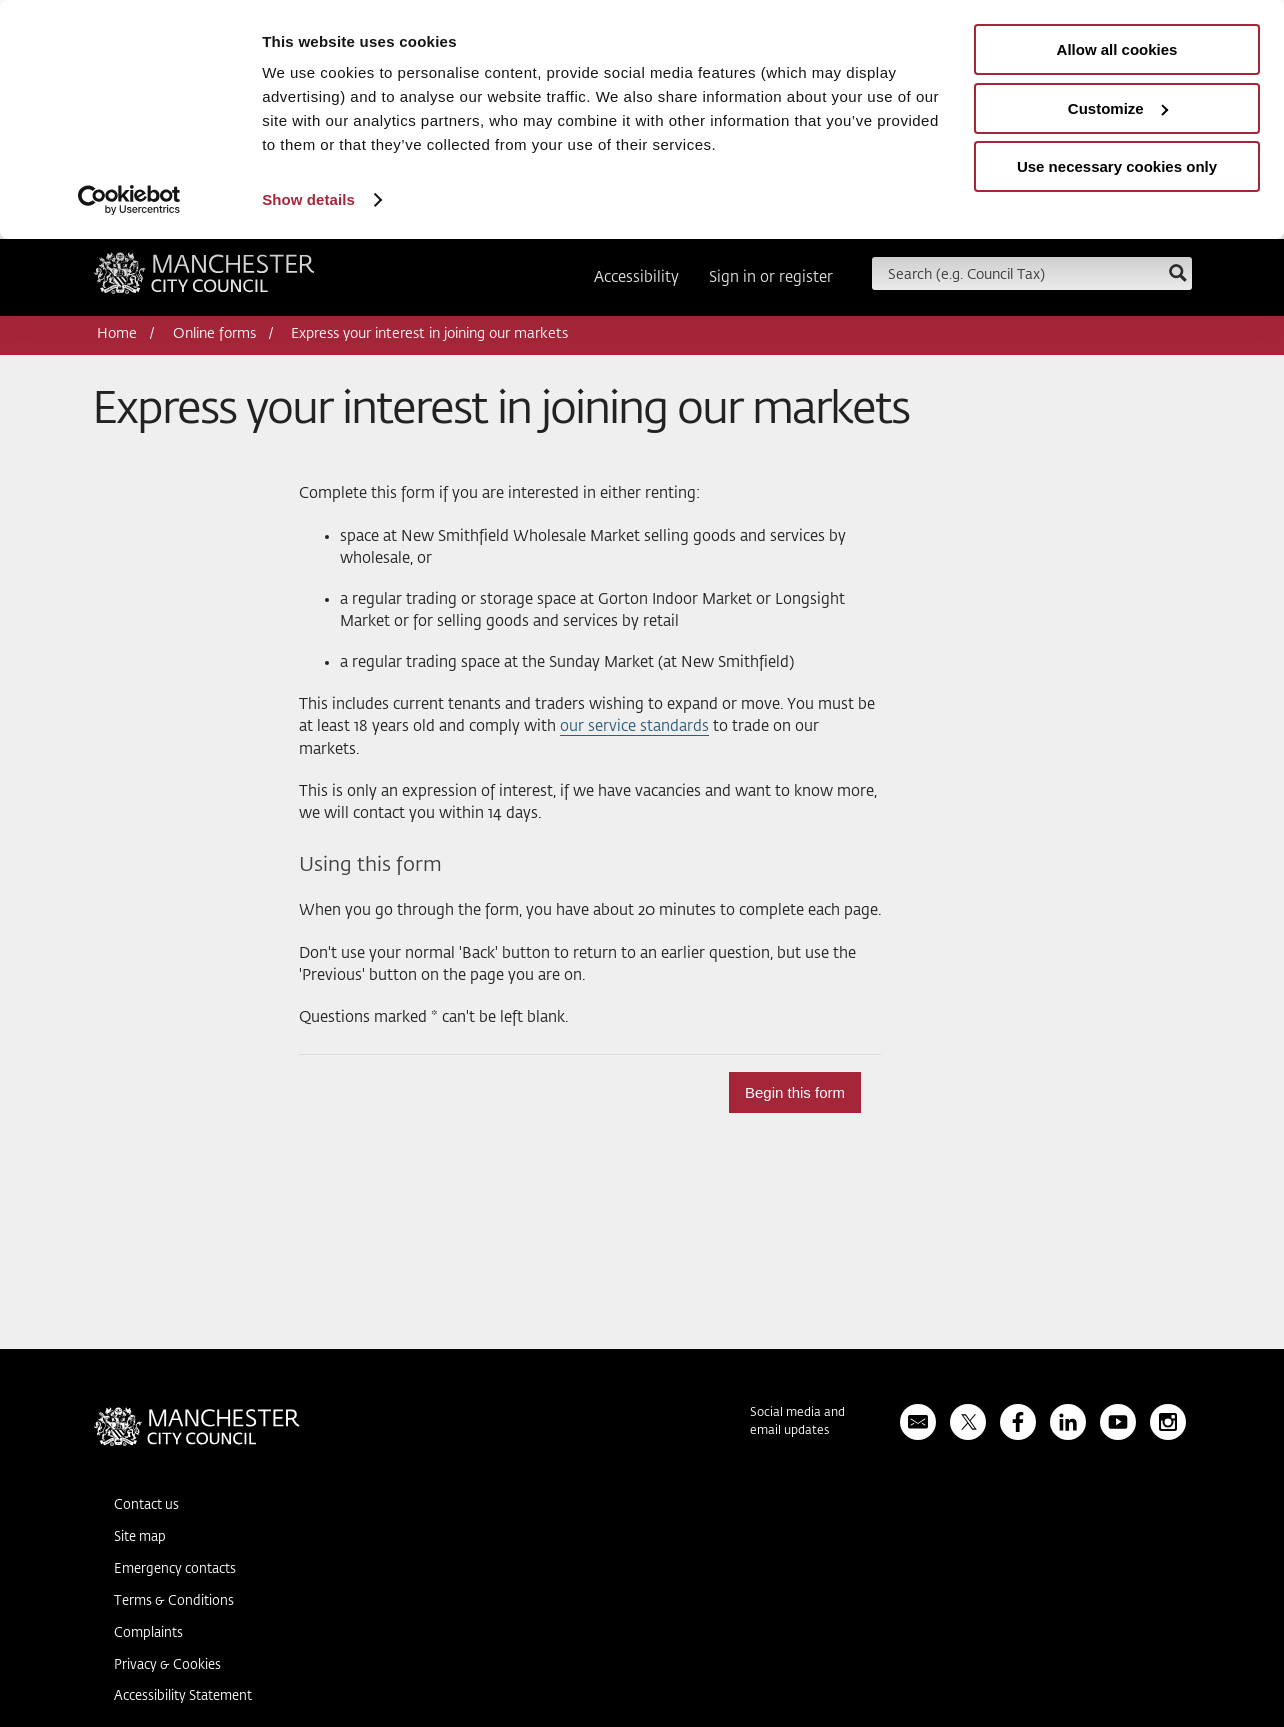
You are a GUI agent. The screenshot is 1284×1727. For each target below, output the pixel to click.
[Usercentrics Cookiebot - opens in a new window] (129, 200)
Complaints (148, 1633)
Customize (1118, 108)
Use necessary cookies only (1117, 166)
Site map (140, 1537)
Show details (308, 199)
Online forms (214, 334)
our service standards (634, 726)
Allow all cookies (1117, 49)
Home (117, 334)
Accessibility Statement (183, 1696)
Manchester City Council (204, 280)
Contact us (146, 1505)
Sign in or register (771, 277)
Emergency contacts (175, 1569)
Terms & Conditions (174, 1601)
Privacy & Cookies (167, 1665)
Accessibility (636, 277)
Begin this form (795, 1092)
